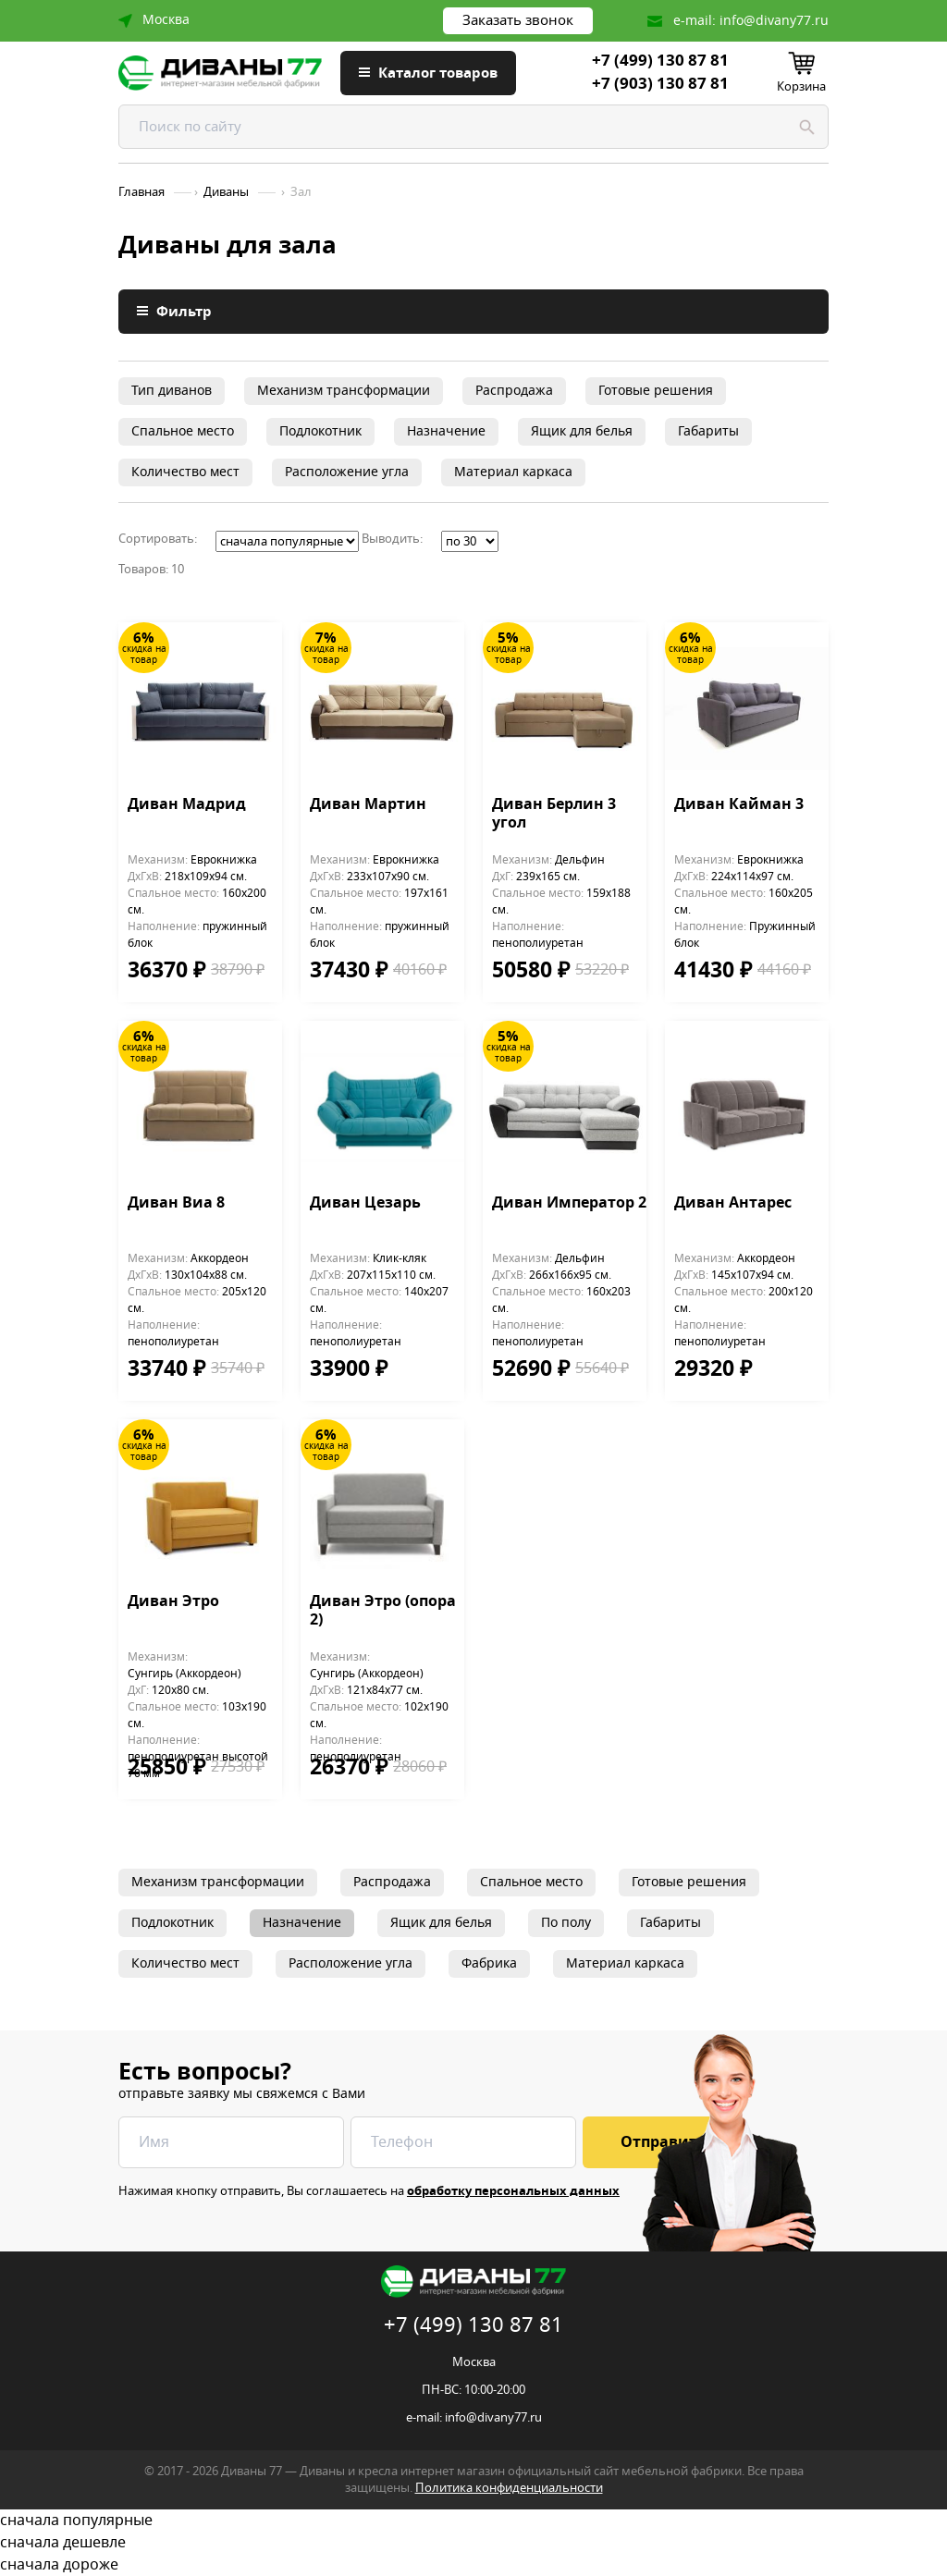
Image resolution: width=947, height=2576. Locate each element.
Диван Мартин (368, 805)
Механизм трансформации (343, 390)
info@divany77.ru (774, 21)
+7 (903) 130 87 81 (660, 84)
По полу (566, 1922)
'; (287, 541)
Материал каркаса (513, 472)
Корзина (801, 86)
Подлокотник (320, 431)
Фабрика (489, 1963)
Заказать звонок (517, 20)
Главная (141, 192)
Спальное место (182, 431)
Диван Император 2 (569, 1204)
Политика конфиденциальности (509, 2487)
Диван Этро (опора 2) (383, 1611)
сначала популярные (473, 2520)
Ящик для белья (582, 431)
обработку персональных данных (513, 2191)
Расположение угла (347, 472)
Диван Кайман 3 (739, 805)
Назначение (446, 431)
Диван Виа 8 (176, 1204)
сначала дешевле (473, 2543)
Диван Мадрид (187, 805)
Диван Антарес (733, 1204)
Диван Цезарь (365, 1204)
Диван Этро (173, 1602)
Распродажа (514, 390)
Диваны (226, 192)
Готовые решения (655, 390)
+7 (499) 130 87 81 (660, 61)
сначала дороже (473, 2565)
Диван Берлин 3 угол (554, 814)
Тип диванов (171, 390)
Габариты (708, 431)
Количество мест (185, 472)
